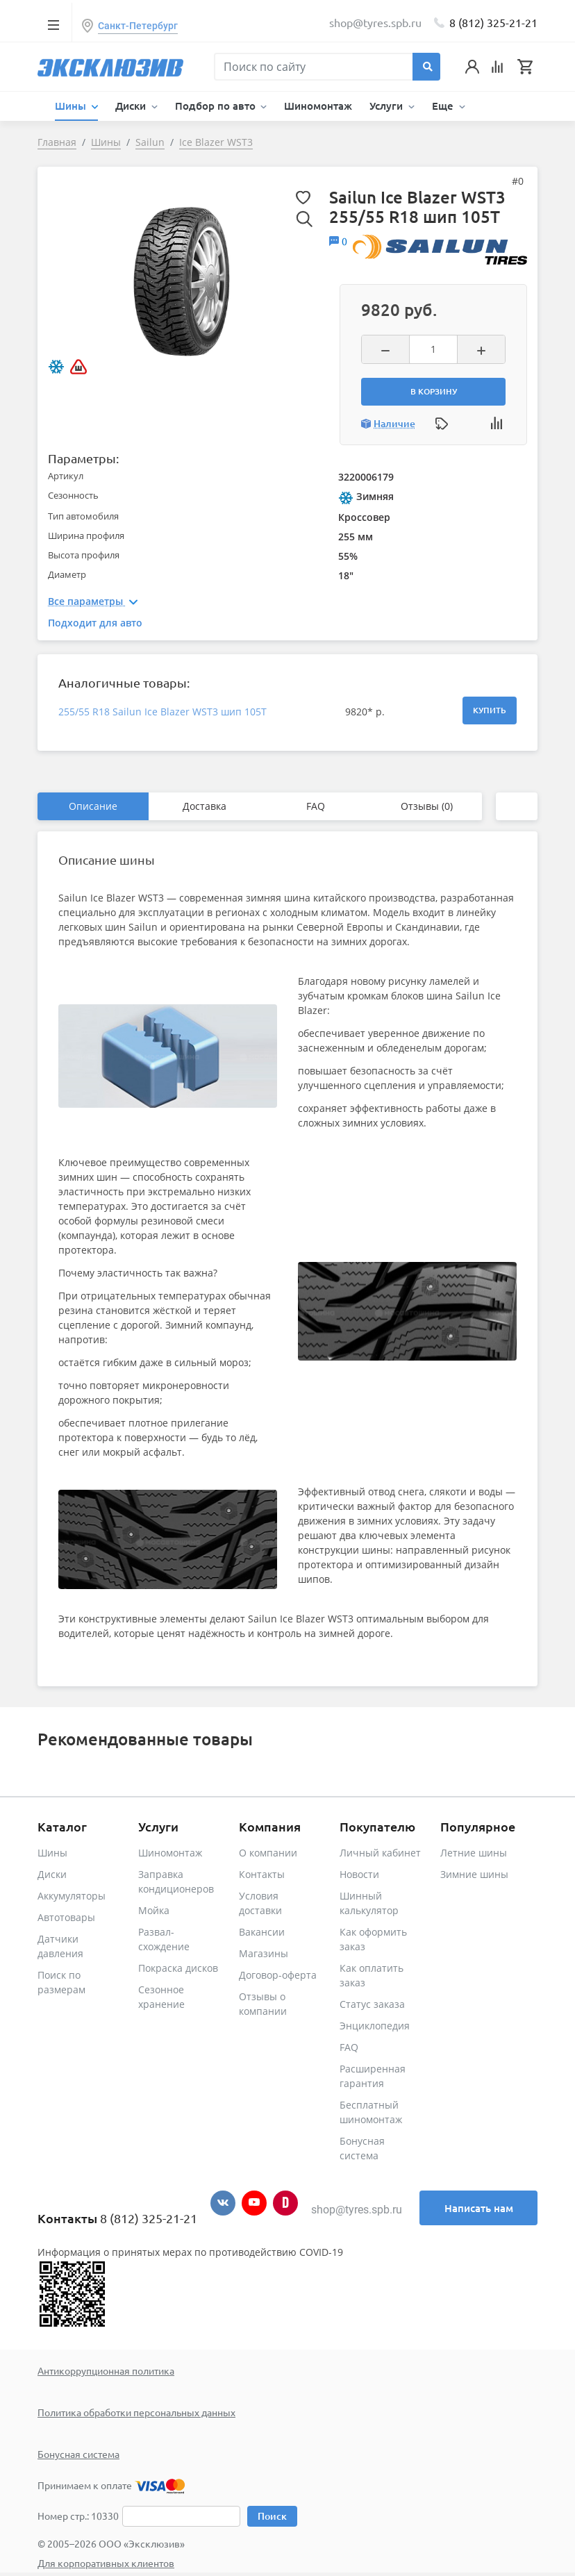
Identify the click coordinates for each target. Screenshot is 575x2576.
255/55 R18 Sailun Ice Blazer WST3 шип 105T (162, 711)
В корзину (433, 391)
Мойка (153, 1910)
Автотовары (66, 1917)
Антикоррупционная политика (106, 2370)
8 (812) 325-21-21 (493, 22)
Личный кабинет (380, 1852)
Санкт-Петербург (138, 25)
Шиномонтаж (318, 106)
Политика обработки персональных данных (136, 2412)
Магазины (263, 1953)
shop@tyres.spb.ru (356, 2209)
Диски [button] (132, 106)
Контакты (262, 1874)
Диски (52, 1874)
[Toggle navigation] (53, 24)
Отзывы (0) (427, 806)
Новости (359, 1874)
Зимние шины (474, 1874)
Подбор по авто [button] (216, 106)
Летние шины (473, 1852)
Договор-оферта (278, 1974)
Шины (52, 1852)
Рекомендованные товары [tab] (145, 1739)
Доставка (204, 806)
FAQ (315, 806)
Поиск (272, 2516)
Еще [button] (444, 106)
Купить (489, 710)
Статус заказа (372, 2004)
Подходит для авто (95, 622)
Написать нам (478, 2208)
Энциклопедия (375, 2025)
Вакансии (262, 1931)
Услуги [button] (387, 106)
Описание (93, 806)
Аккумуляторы (72, 1895)
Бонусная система (78, 2454)
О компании (268, 1852)
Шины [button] (72, 106)
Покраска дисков (178, 1968)
